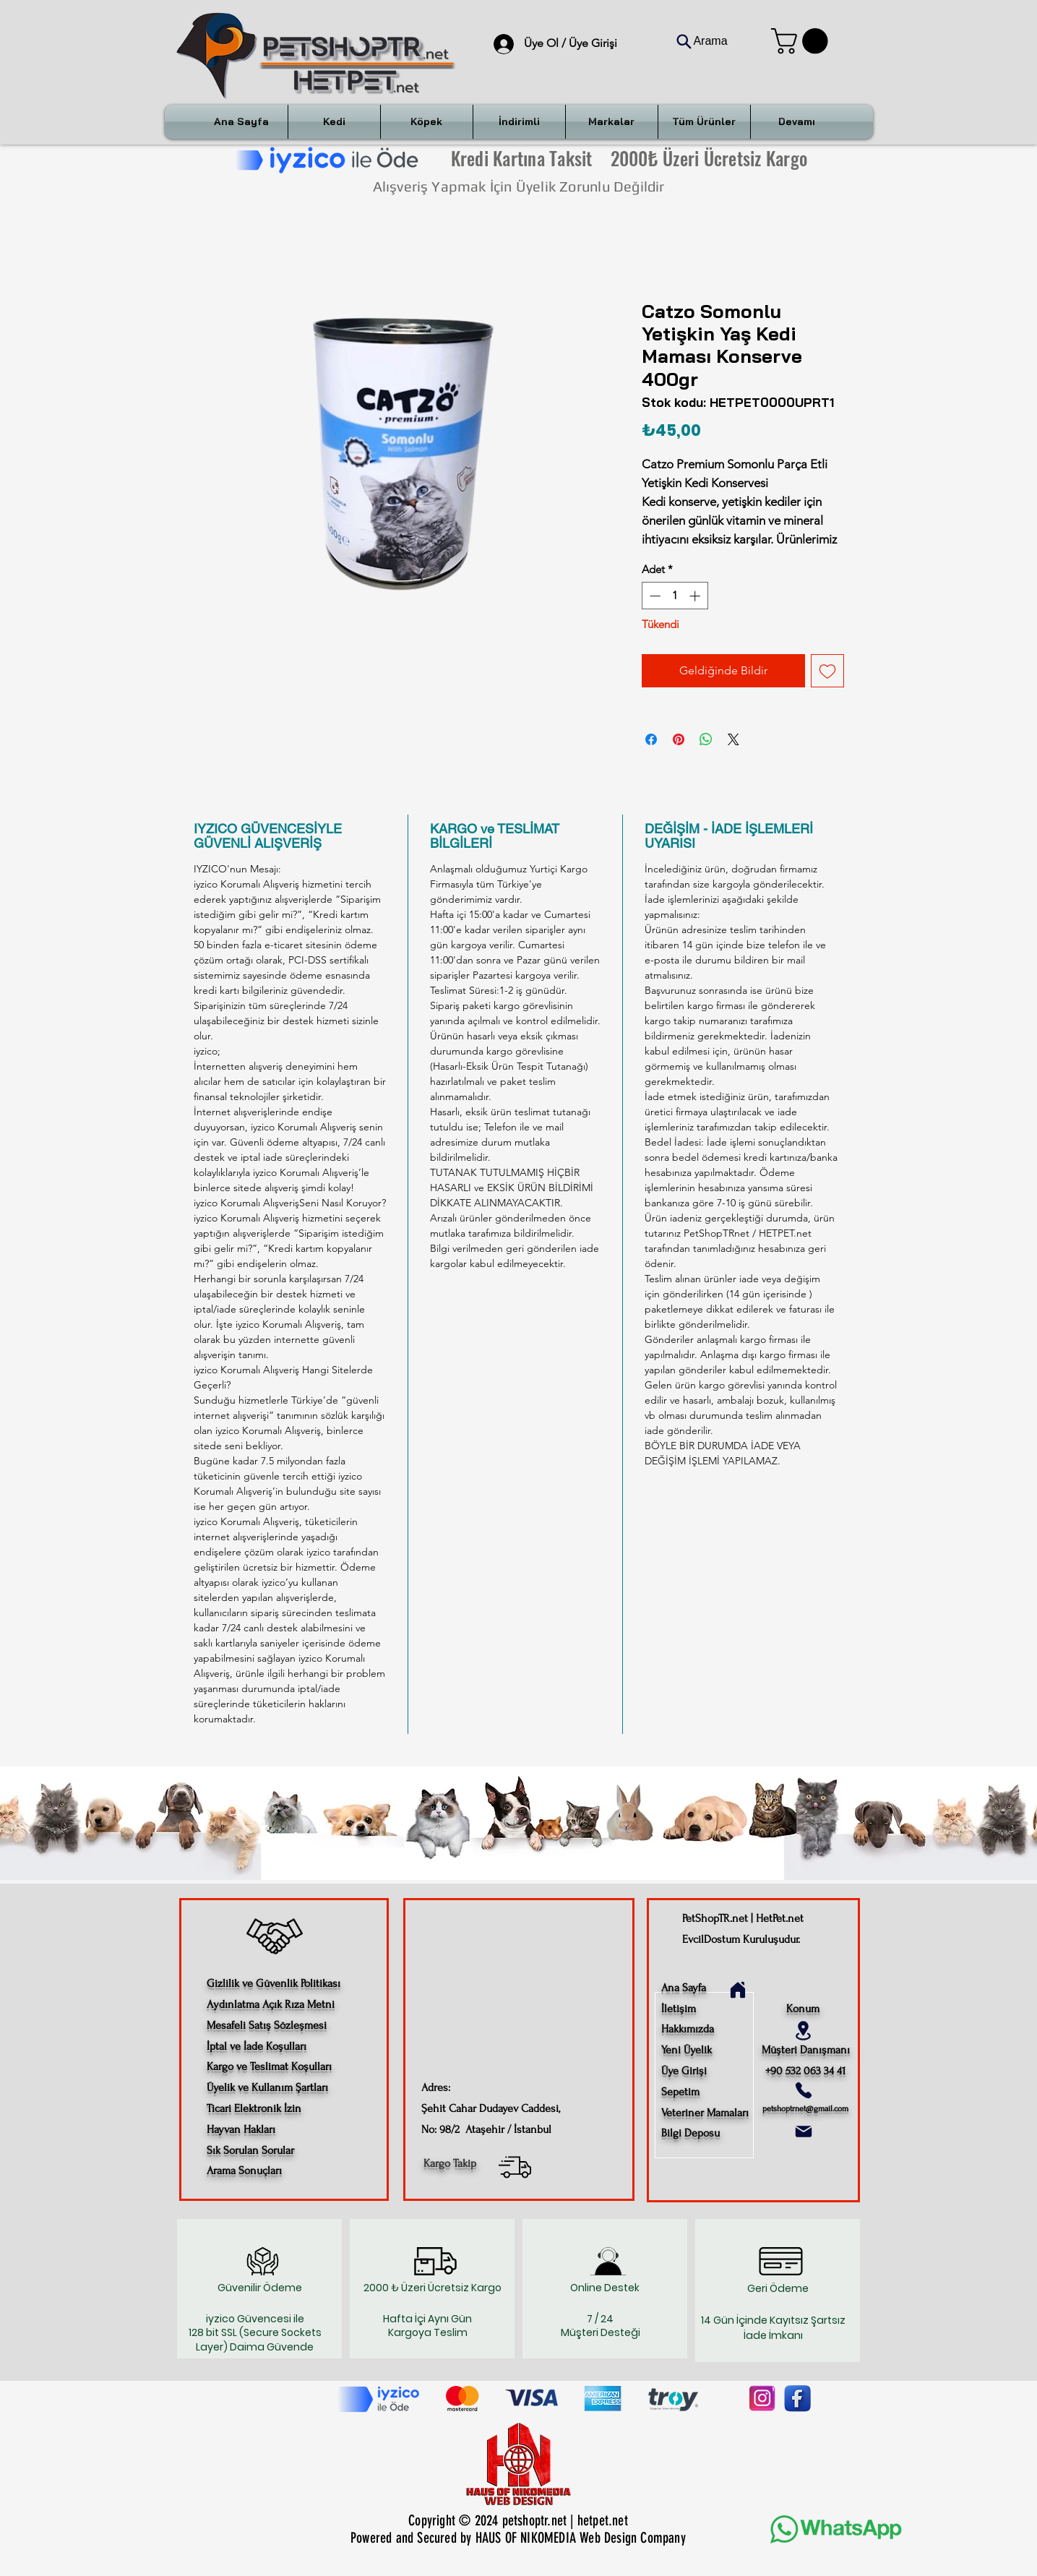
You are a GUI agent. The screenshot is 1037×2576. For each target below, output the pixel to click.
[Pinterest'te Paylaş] (678, 739)
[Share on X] (733, 739)
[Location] (803, 2030)
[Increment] (696, 596)
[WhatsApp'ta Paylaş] (706, 739)
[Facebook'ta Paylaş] (651, 739)
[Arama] (702, 41)
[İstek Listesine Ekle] (827, 670)
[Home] (737, 1989)
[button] (802, 40)
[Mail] (803, 2131)
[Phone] (803, 2090)
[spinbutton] (675, 596)
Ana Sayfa (683, 1987)
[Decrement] (653, 596)
